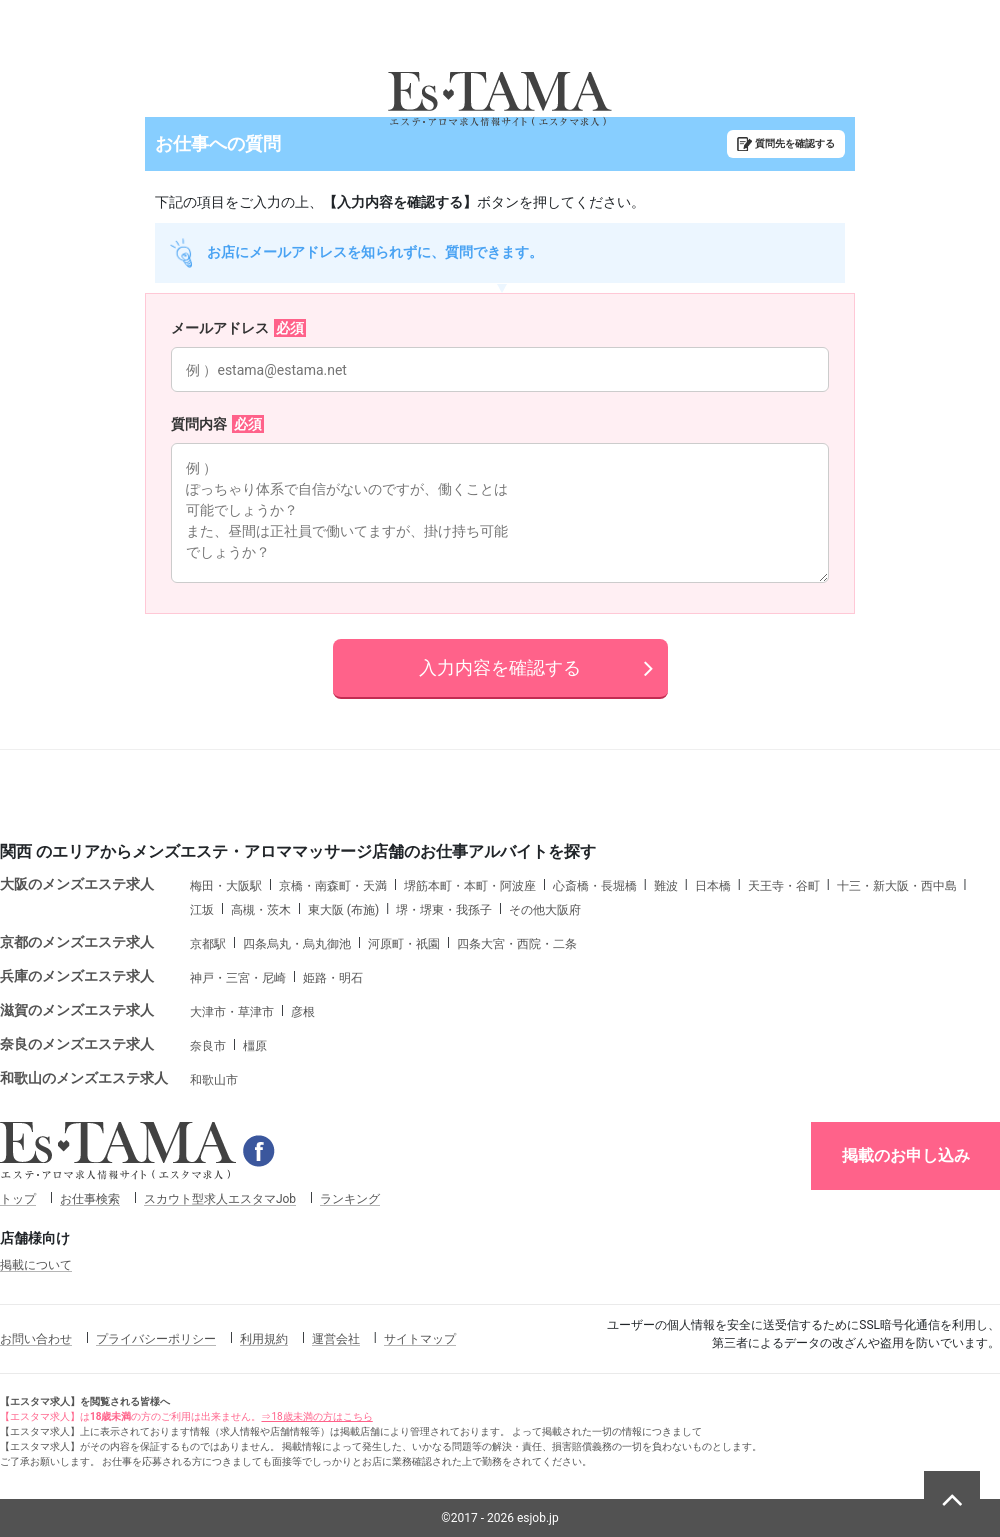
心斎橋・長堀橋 (595, 886)
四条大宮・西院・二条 (517, 944)
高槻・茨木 (261, 910)
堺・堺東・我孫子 (444, 910)
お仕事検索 (90, 1199)
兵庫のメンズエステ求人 (77, 976)
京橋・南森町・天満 (333, 886)
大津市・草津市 (232, 1012)
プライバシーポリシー (156, 1339)
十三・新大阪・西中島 (897, 886)
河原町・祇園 (404, 944)
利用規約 (264, 1339)
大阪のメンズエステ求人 (77, 884)
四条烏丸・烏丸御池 (297, 944)
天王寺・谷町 (784, 886)
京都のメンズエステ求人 (77, 942)
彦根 (303, 1012)
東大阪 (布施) (343, 910)
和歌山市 (214, 1080)
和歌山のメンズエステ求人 (84, 1078)
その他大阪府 (545, 910)
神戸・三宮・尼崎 (238, 978)
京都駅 (208, 944)
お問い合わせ (36, 1339)
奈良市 (208, 1046)
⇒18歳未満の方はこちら (316, 1416)
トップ (18, 1199)
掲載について (36, 1265)
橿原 (255, 1046)
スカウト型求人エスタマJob (220, 1199)
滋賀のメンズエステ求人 (77, 1010)
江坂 (202, 910)
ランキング (350, 1199)
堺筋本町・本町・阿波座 (470, 886)
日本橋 (713, 886)
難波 (666, 886)
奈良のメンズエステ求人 (77, 1044)
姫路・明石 (333, 978)
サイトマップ (420, 1339)
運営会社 (336, 1339)
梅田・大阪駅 (226, 886)
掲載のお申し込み (906, 1155)
